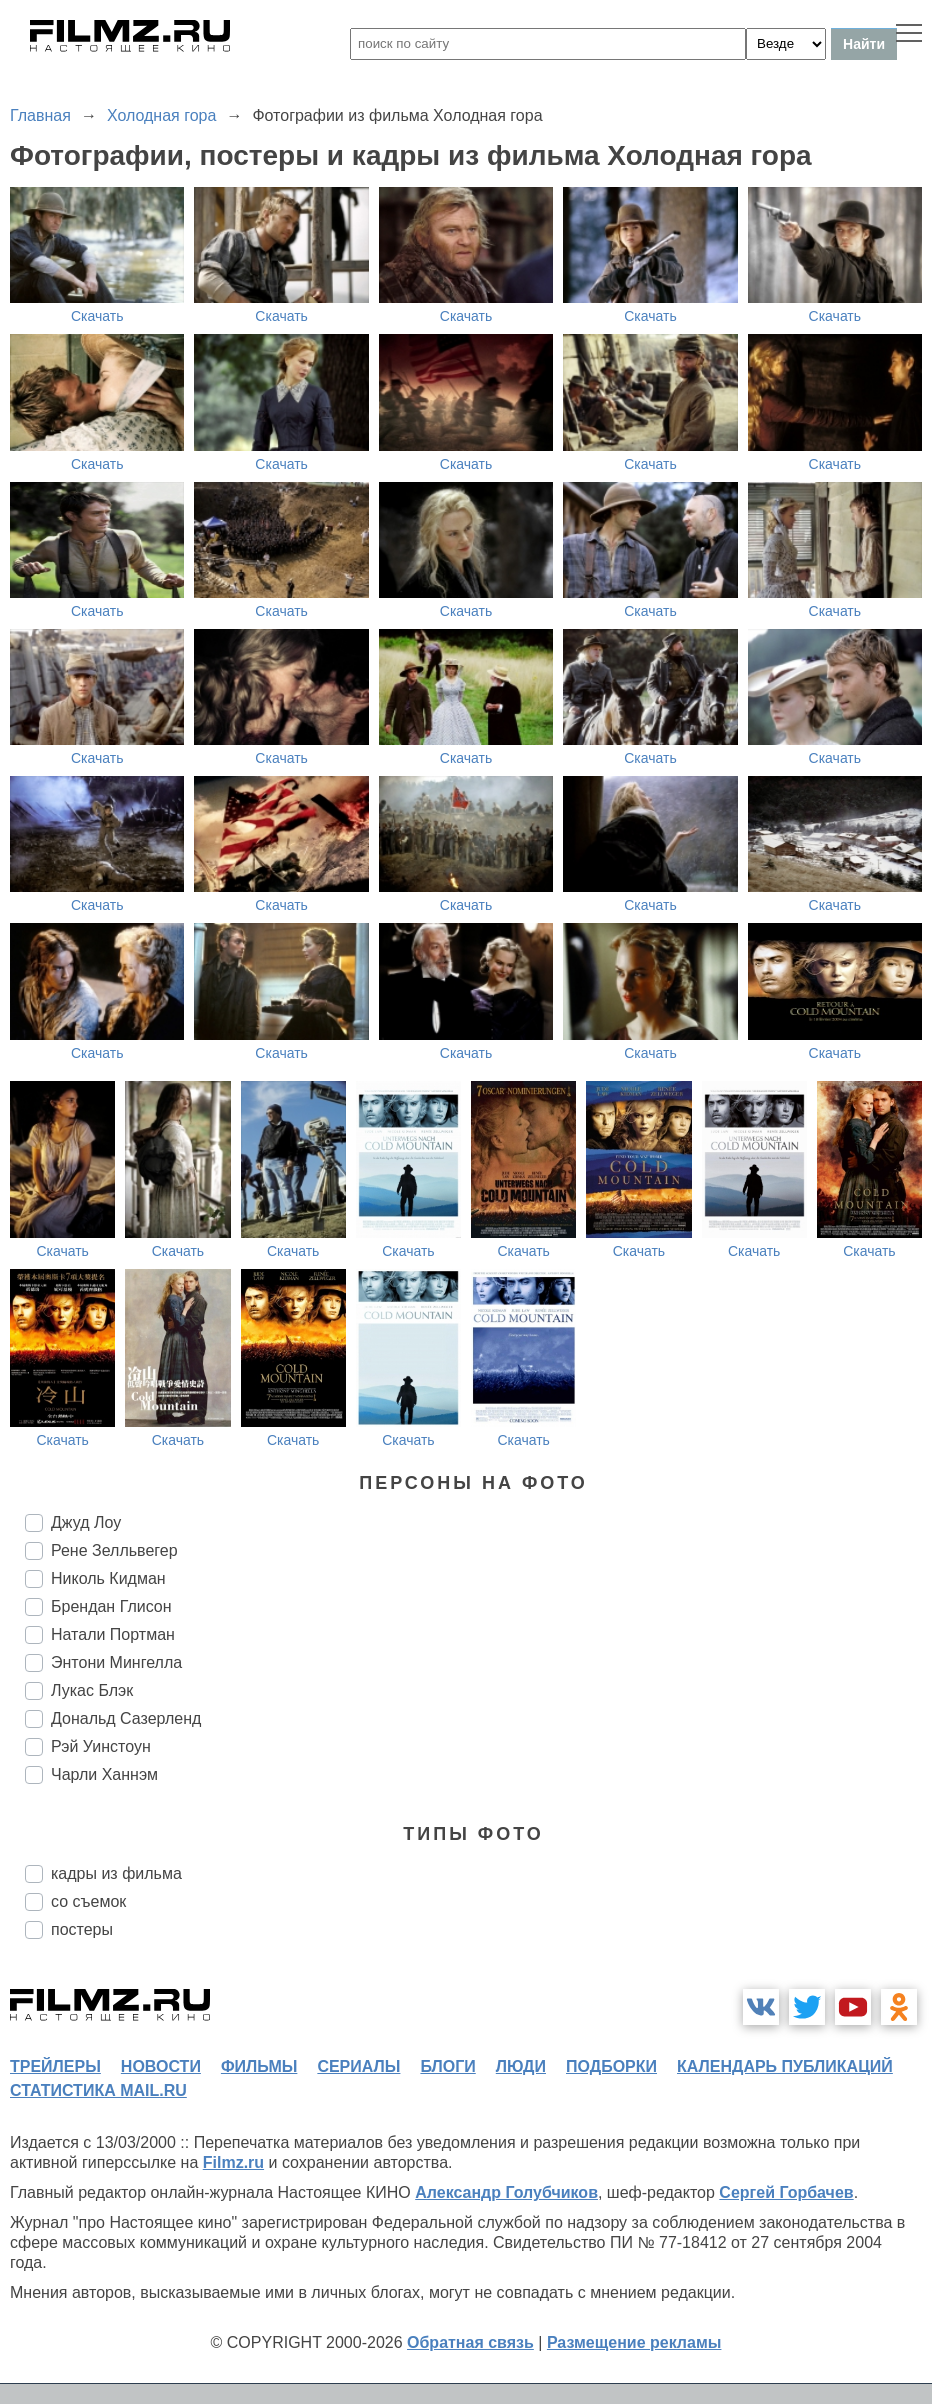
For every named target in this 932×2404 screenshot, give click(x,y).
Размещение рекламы (634, 2342)
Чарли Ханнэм (104, 1774)
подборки (611, 2066)
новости (161, 2066)
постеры (82, 1929)
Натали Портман (113, 1634)
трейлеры (55, 2066)
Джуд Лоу (86, 1522)
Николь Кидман (108, 1578)
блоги (447, 2066)
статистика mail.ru (98, 2090)
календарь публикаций (785, 2066)
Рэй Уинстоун (101, 1746)
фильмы (259, 2066)
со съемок (88, 1901)
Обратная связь (470, 2342)
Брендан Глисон (111, 1606)
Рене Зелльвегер (114, 1550)
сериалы (358, 2066)
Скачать (97, 316)
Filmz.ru (233, 2162)
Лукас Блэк (92, 1690)
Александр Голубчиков (506, 2192)
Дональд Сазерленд (126, 1718)
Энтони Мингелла (116, 1662)
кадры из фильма (116, 1873)
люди (521, 2066)
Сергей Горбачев (786, 2192)
